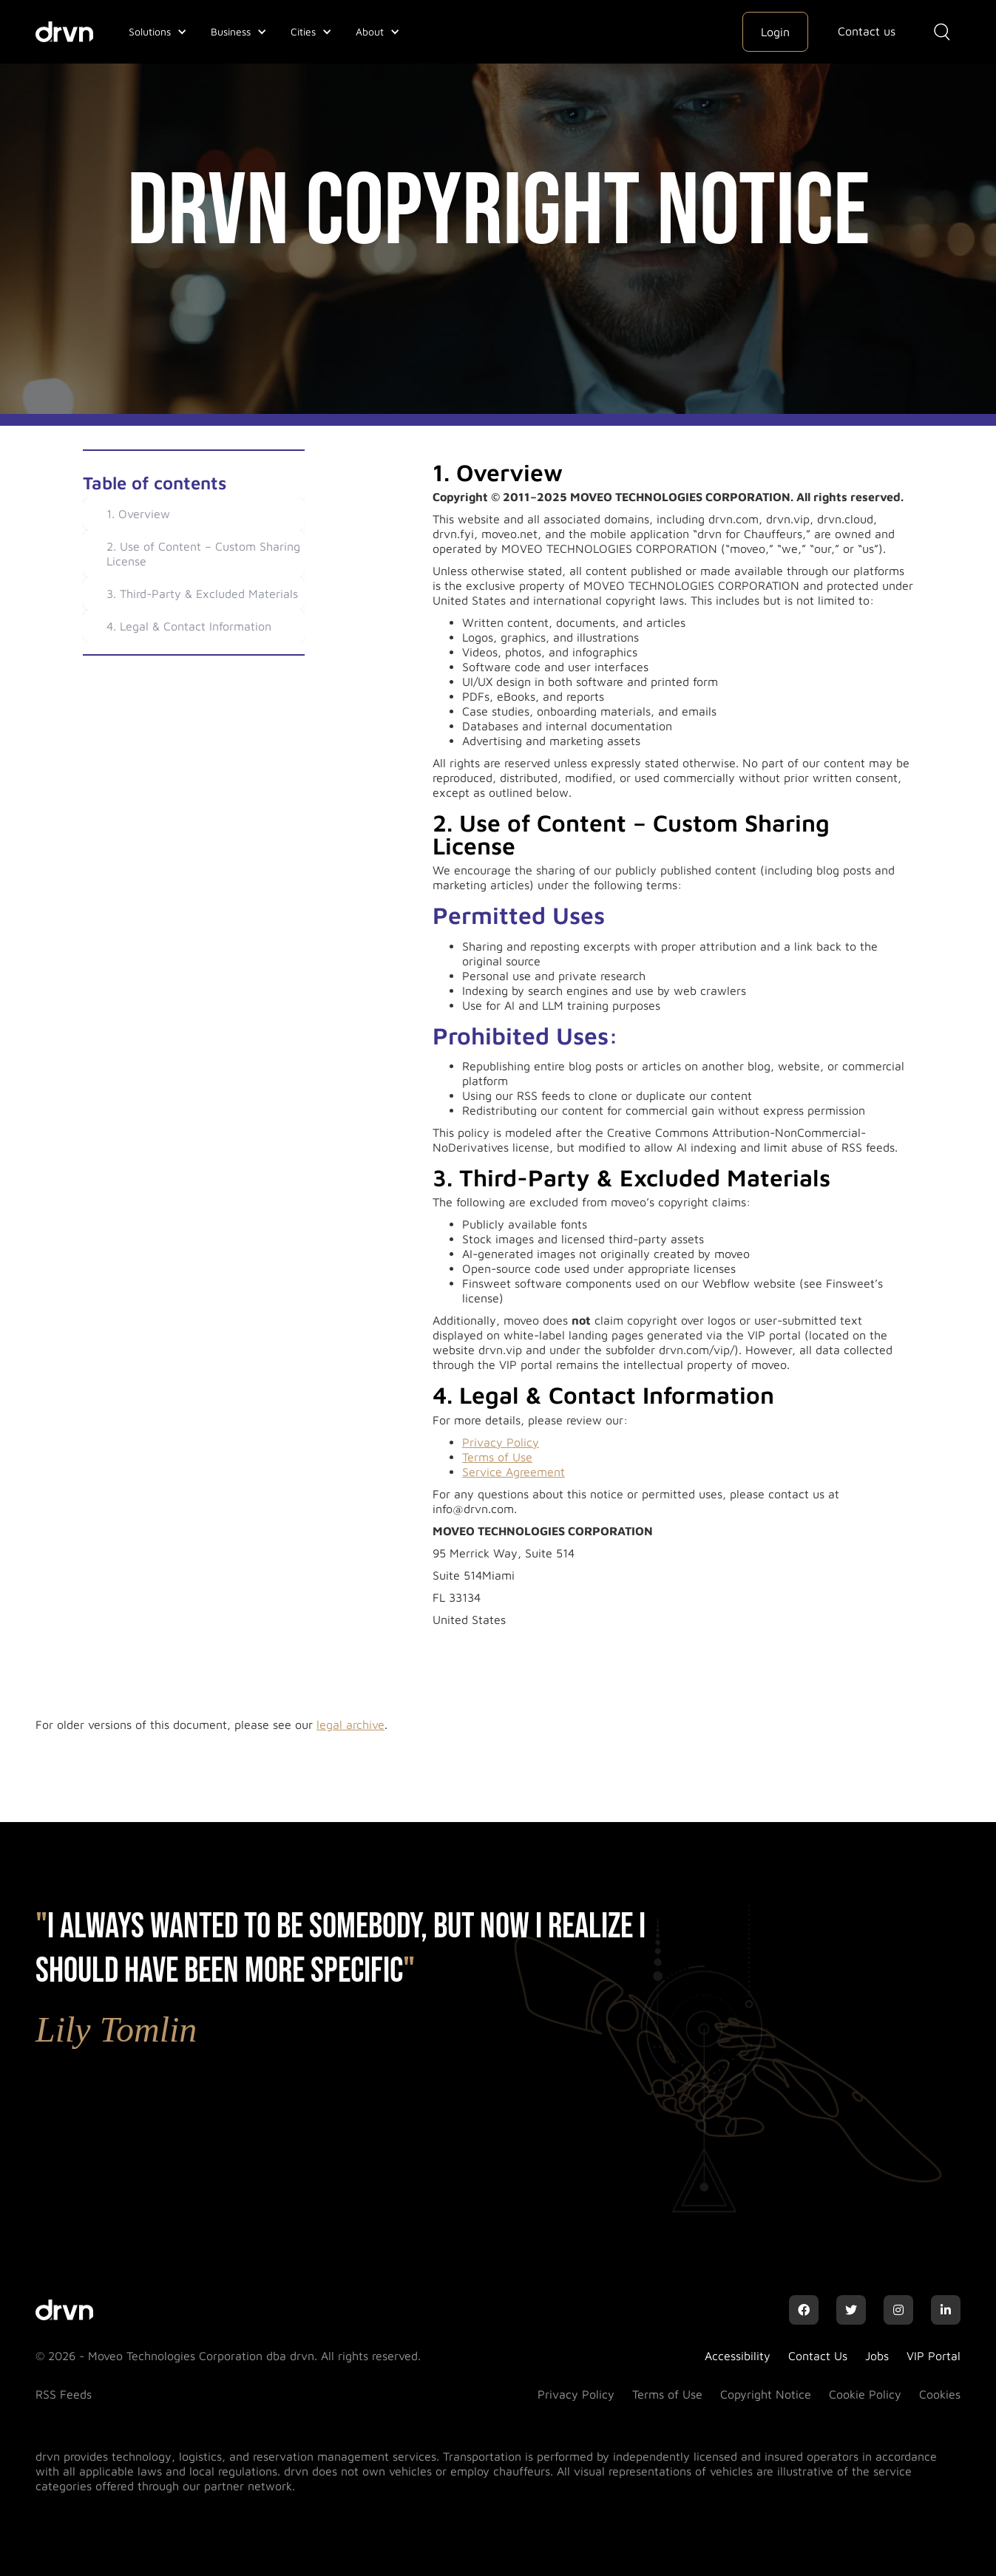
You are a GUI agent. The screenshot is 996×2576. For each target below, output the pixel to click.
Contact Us (817, 2355)
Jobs (877, 2355)
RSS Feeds (63, 2394)
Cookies (940, 2394)
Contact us (866, 31)
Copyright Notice (765, 2394)
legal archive (350, 1724)
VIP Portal (934, 2355)
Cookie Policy (865, 2394)
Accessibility (737, 2355)
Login (775, 31)
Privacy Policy (500, 1442)
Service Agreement (513, 1471)
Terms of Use (497, 1457)
